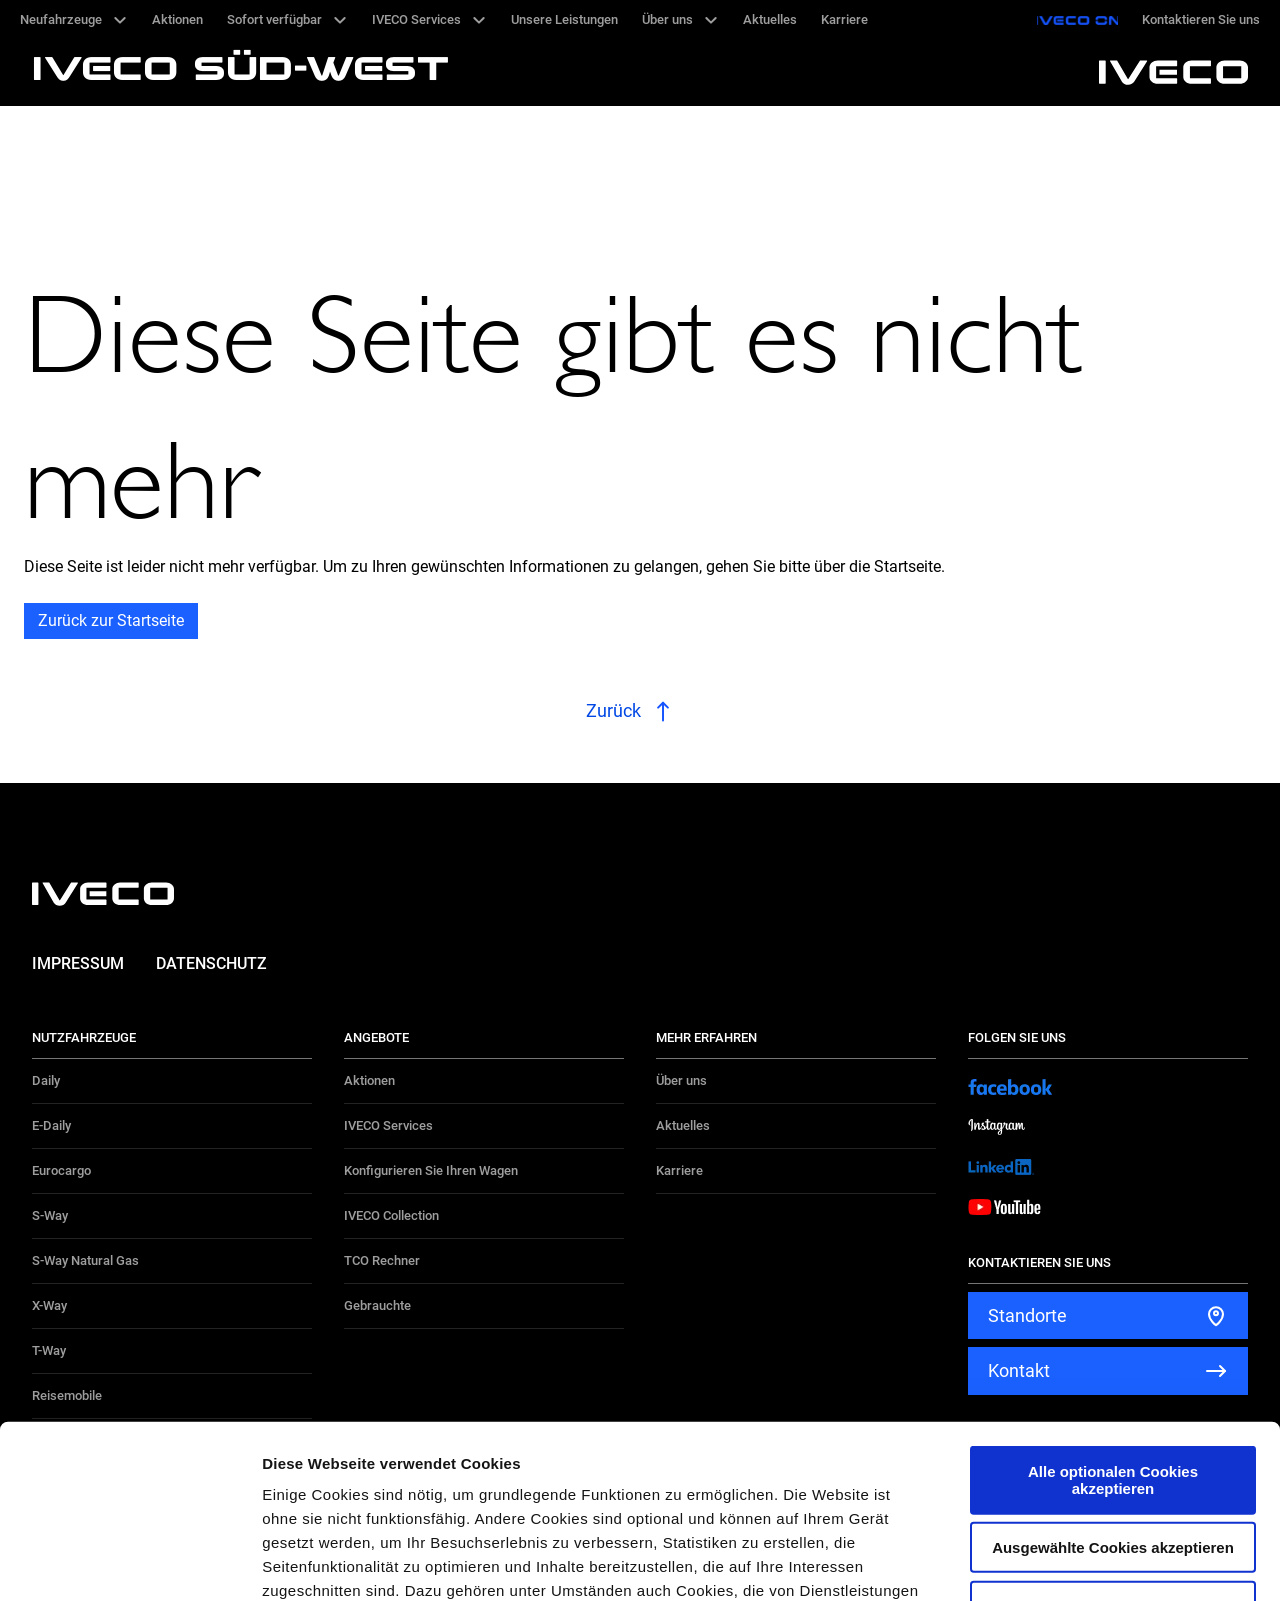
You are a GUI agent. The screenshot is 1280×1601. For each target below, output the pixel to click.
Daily (46, 1080)
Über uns (681, 1080)
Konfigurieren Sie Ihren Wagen (431, 1170)
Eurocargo (61, 1170)
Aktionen (369, 1080)
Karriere (679, 1170)
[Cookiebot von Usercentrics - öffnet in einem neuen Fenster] (129, 1562)
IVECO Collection (391, 1215)
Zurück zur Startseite (111, 620)
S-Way (50, 1215)
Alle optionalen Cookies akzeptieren (1113, 1301)
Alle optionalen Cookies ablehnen (1113, 1426)
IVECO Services (388, 1125)
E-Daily (51, 1125)
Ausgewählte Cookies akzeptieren (1113, 1368)
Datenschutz (211, 963)
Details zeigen (1063, 1561)
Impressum (78, 963)
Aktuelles (683, 1125)
